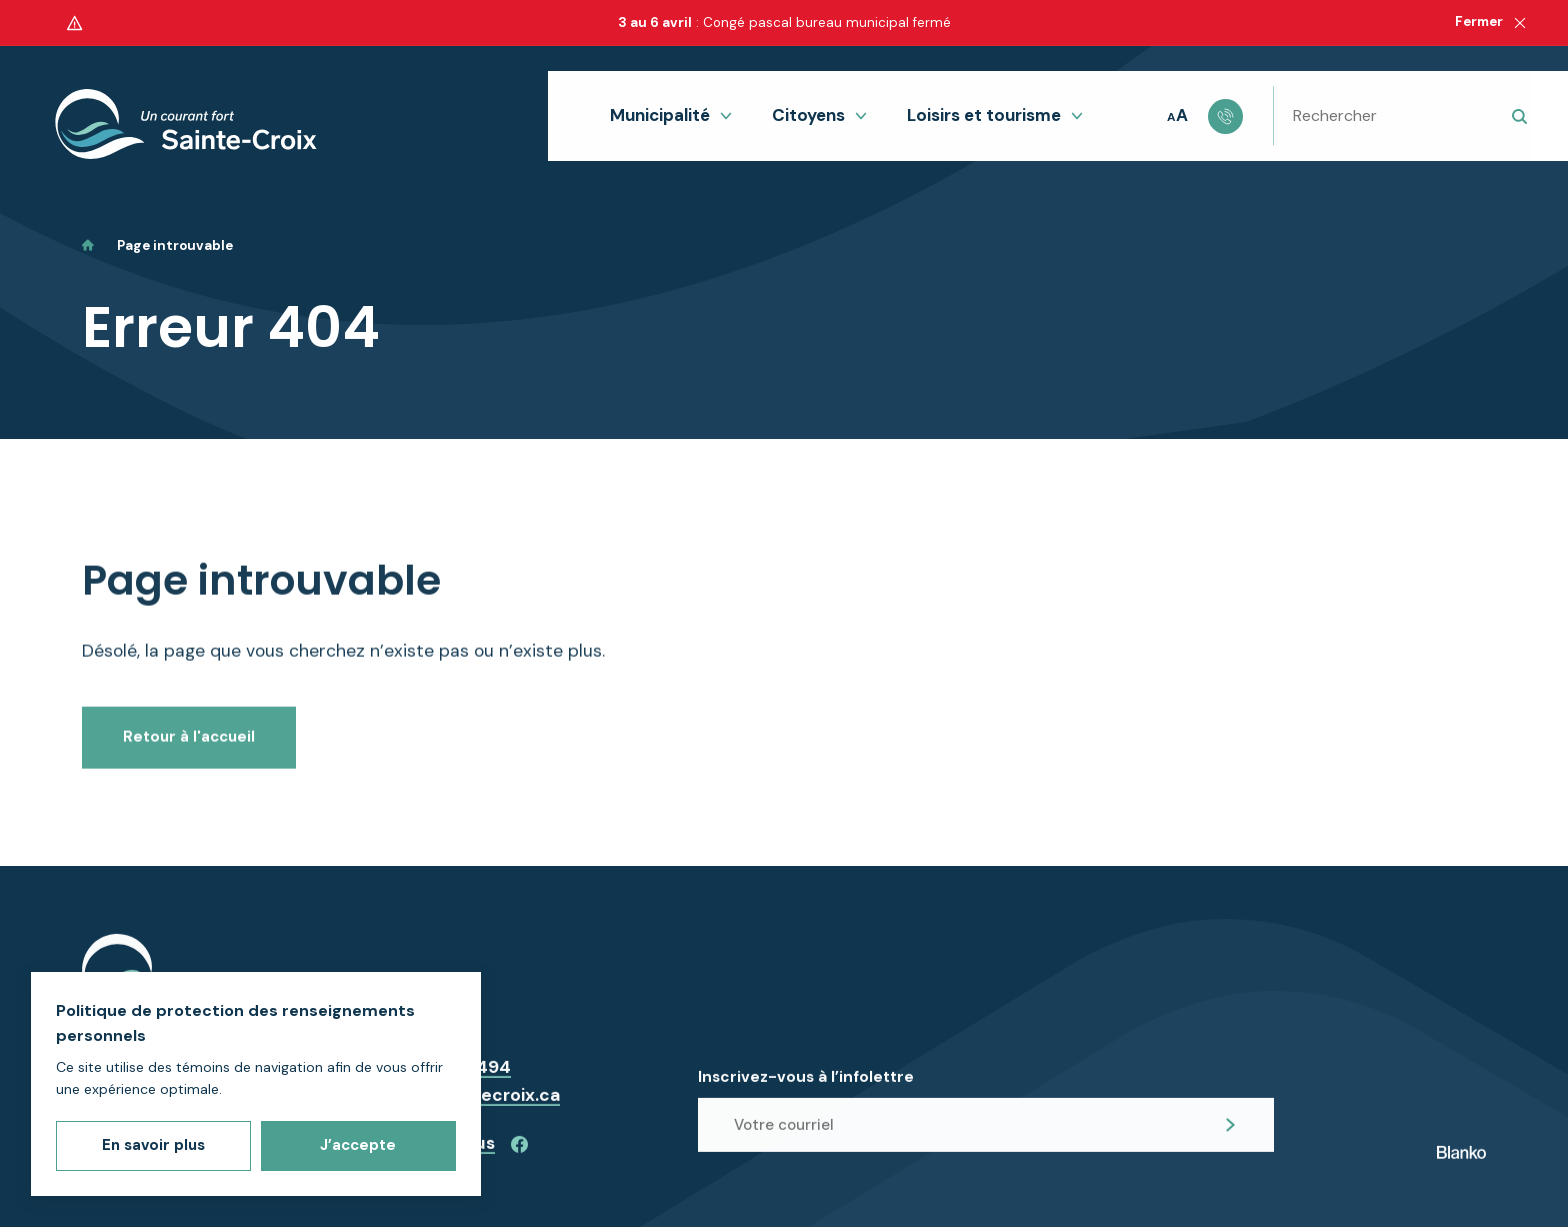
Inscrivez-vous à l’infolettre (806, 1089)
